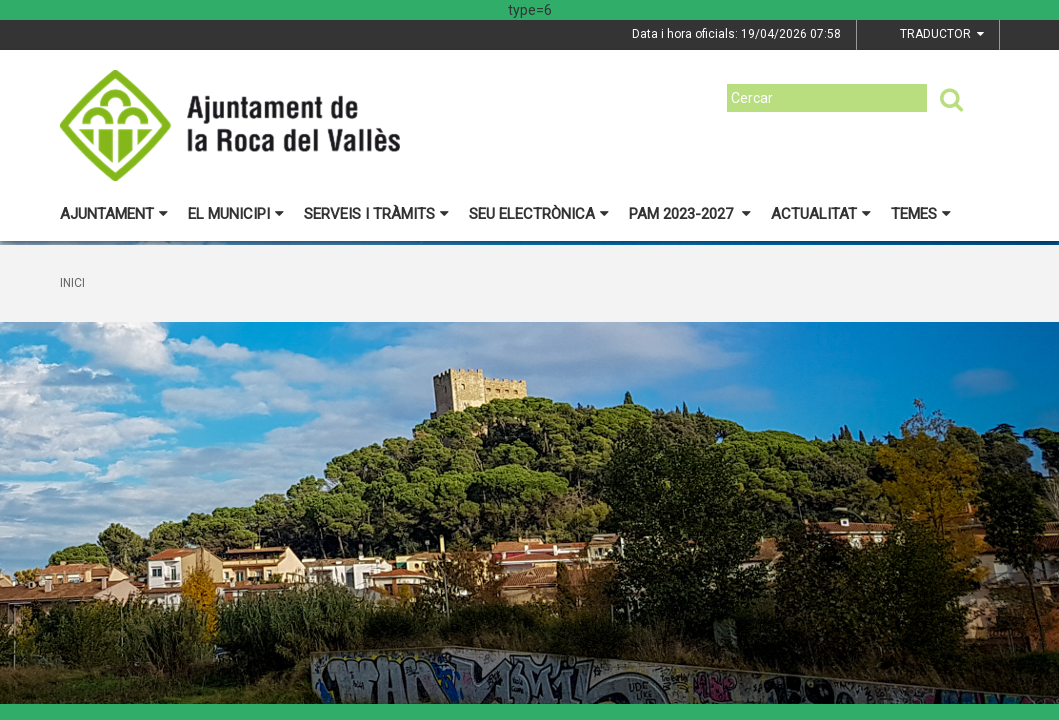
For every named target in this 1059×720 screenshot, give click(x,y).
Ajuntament (114, 214)
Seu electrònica (539, 214)
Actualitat (821, 214)
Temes (921, 214)
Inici (72, 283)
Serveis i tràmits (376, 214)
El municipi (236, 214)
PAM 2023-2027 (690, 214)
